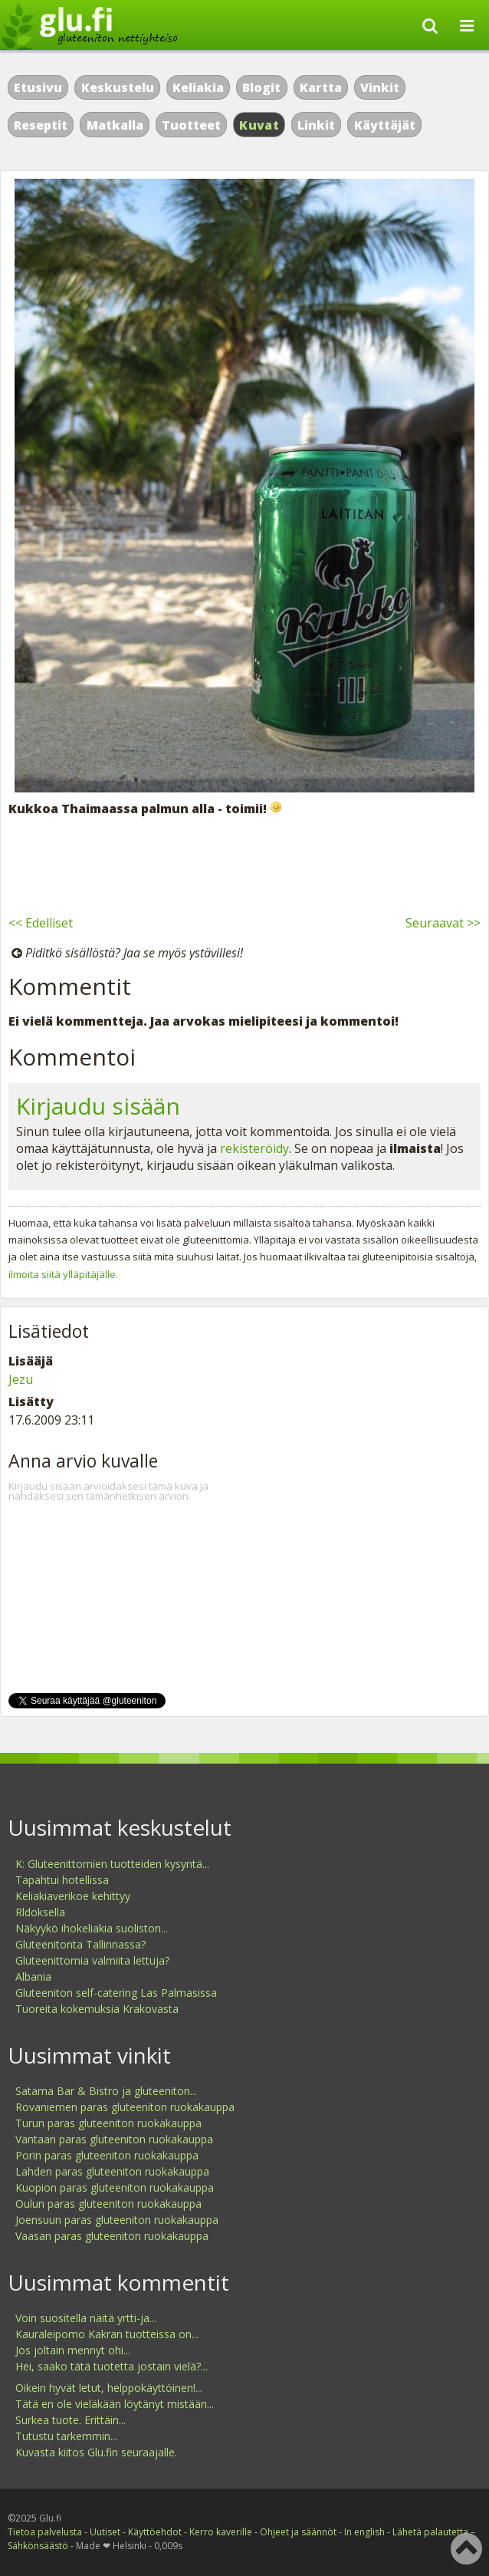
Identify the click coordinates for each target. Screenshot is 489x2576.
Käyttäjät (384, 125)
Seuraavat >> (443, 922)
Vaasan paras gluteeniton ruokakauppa (111, 2235)
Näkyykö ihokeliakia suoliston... (91, 1928)
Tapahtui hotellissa (62, 1880)
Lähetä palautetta (430, 2531)
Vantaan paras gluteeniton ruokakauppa (114, 2139)
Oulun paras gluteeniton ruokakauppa (108, 2203)
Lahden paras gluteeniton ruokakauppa (112, 2171)
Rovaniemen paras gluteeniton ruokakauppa (125, 2107)
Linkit (316, 125)
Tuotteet (191, 125)
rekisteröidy (254, 1148)
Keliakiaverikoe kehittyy (72, 1896)
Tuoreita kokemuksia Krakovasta (97, 2008)
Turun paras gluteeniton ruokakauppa (108, 2123)
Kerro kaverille (220, 2531)
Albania (33, 1976)
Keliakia (198, 87)
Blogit (261, 87)
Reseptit (40, 125)
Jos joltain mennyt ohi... (72, 2350)
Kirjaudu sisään (98, 1106)
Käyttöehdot (155, 2531)
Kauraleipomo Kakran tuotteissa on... (107, 2334)
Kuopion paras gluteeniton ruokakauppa (114, 2187)
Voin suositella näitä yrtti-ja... (85, 2318)
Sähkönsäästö (38, 2545)
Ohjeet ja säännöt (298, 2531)
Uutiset (105, 2531)
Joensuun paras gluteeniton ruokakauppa (116, 2219)
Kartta (321, 87)
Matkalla (115, 125)
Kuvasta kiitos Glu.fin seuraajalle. (96, 2452)
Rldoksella (40, 1912)
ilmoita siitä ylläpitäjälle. (63, 1274)
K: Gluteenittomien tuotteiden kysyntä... (112, 1863)
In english (364, 2531)
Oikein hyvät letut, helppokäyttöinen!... (108, 2387)
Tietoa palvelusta (45, 2531)
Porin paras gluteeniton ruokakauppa (107, 2155)
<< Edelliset (40, 922)
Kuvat (259, 125)
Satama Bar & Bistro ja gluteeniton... (106, 2091)
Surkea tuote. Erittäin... (70, 2420)
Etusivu (38, 87)
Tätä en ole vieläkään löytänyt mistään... (114, 2403)
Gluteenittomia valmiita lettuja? (92, 1960)
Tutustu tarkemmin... (66, 2436)
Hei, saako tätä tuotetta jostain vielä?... (111, 2366)
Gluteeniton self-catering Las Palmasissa (116, 1992)
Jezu (20, 1379)
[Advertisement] (244, 863)
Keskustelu (117, 87)
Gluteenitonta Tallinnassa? (80, 1944)
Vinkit (379, 87)
